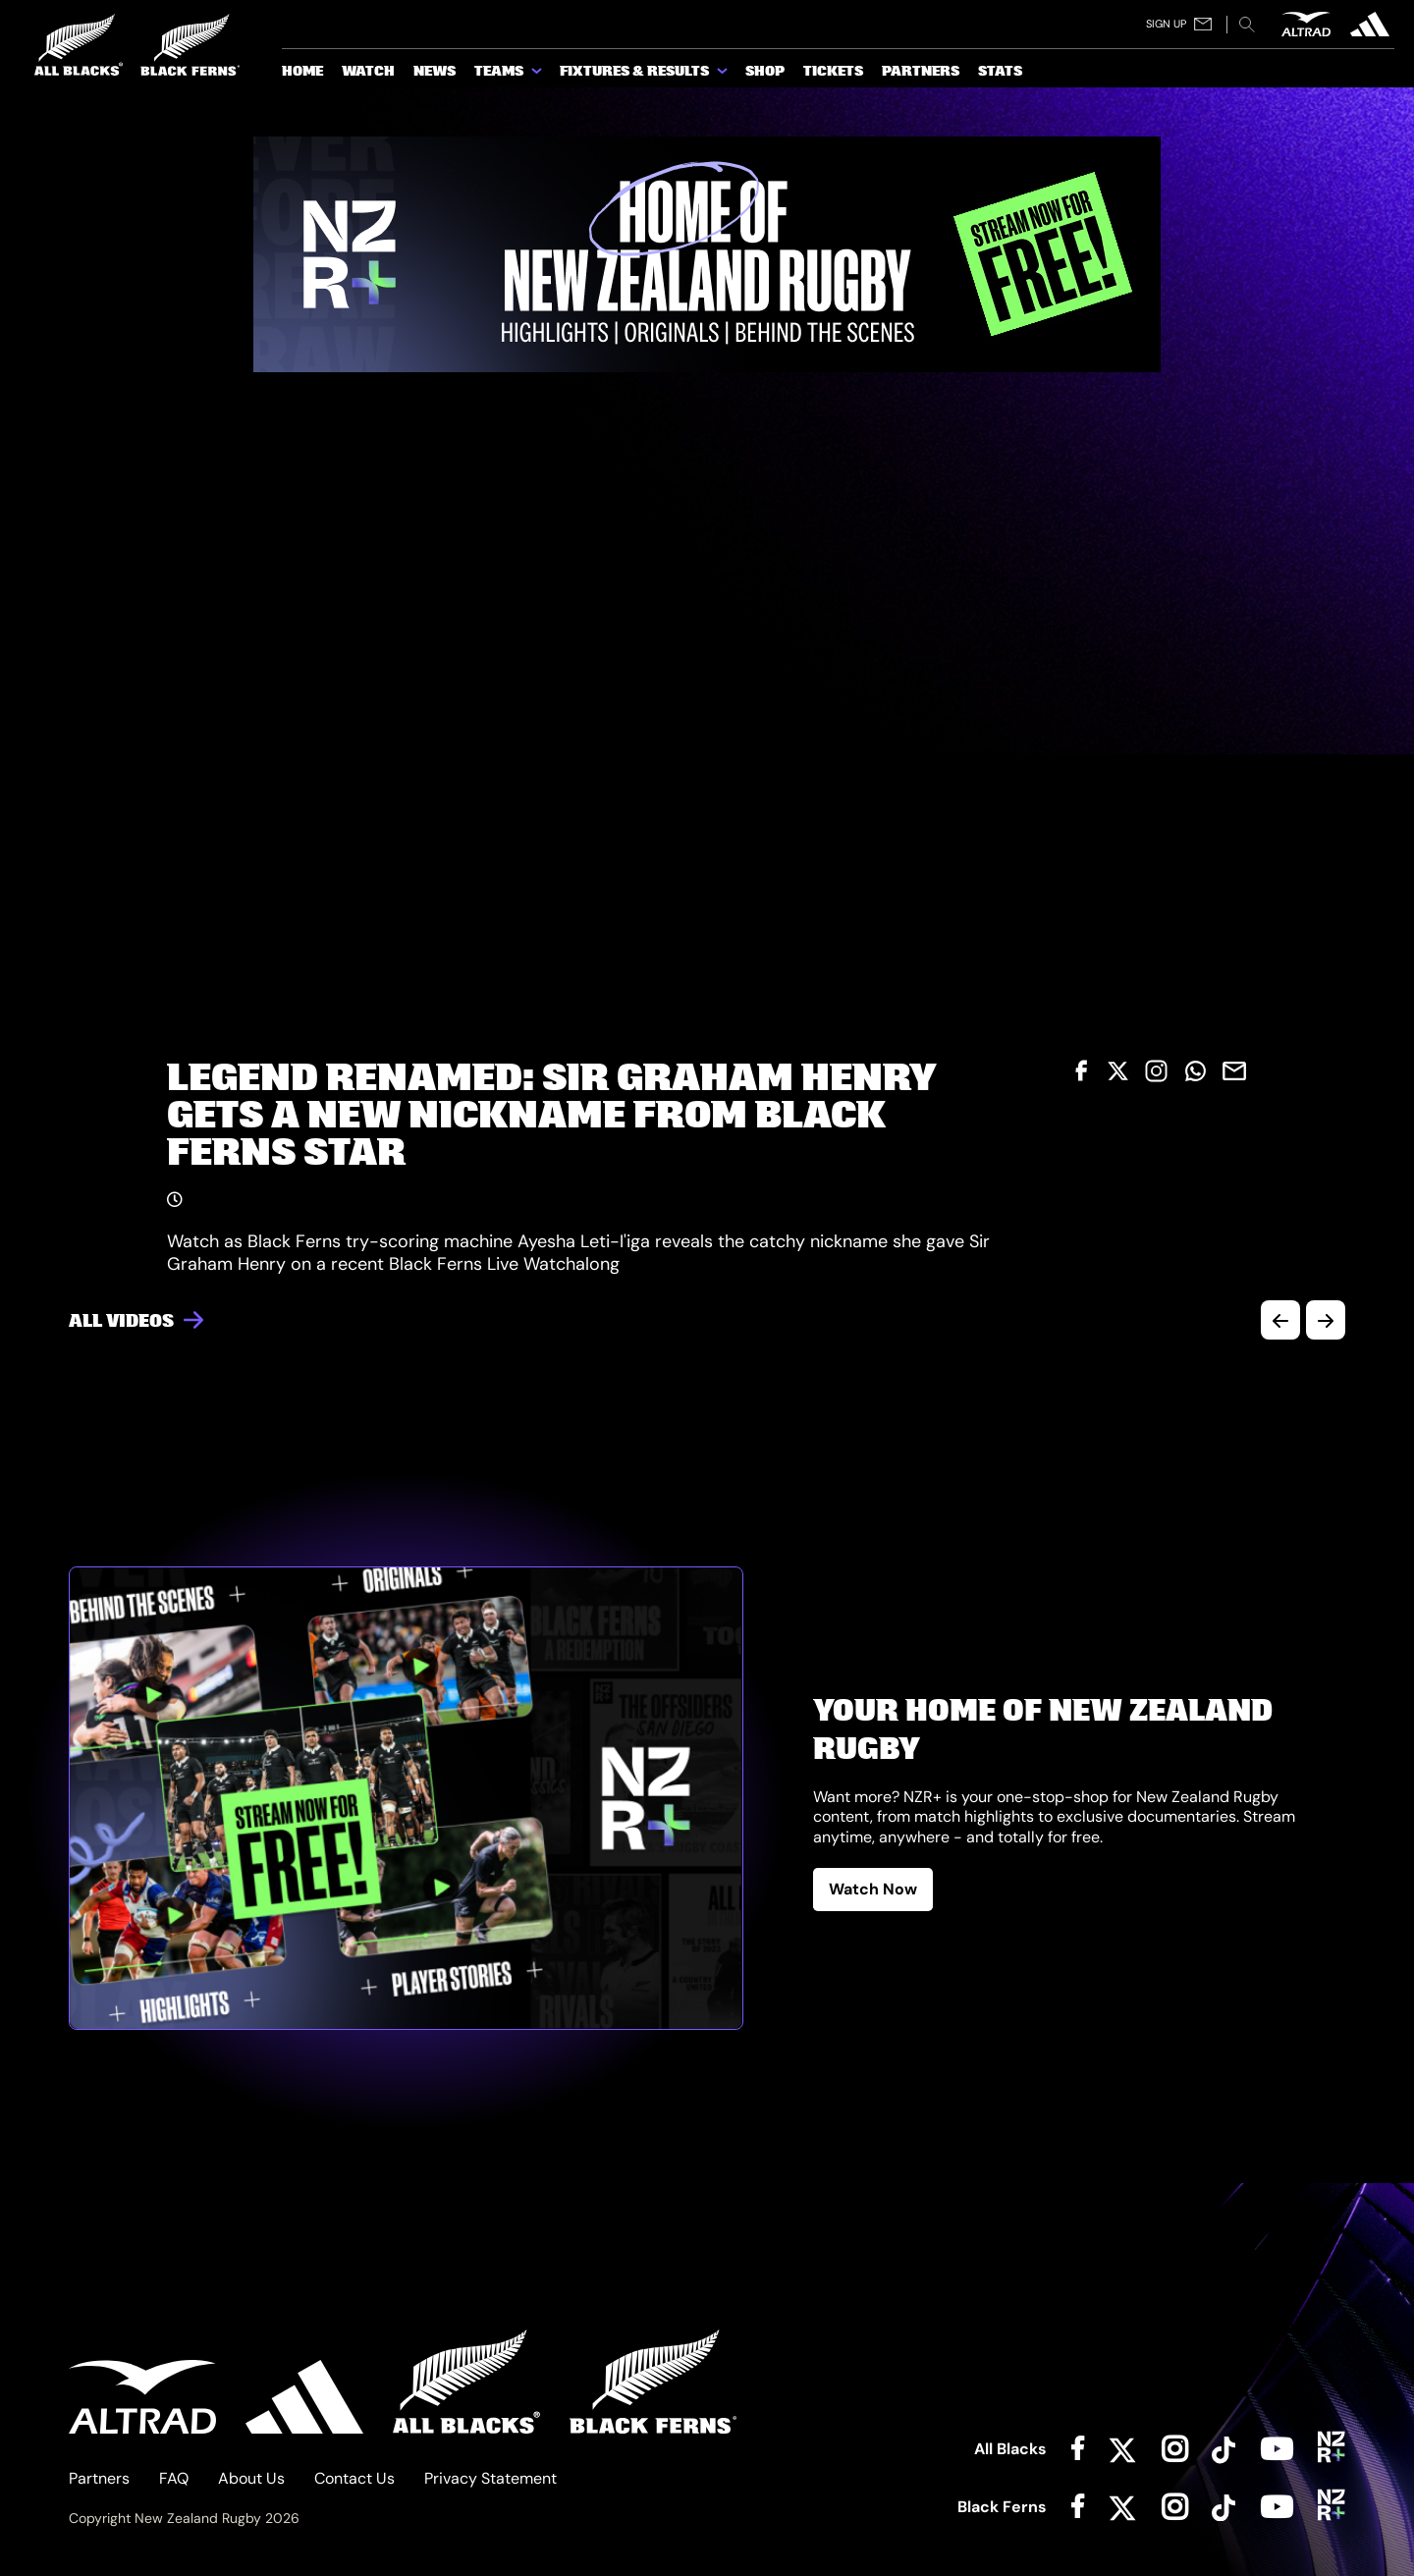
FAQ (174, 2478)
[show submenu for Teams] (538, 74)
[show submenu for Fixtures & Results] (723, 74)
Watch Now (873, 1889)
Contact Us (354, 2478)
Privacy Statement (490, 2478)
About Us (251, 2478)
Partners (99, 2478)
